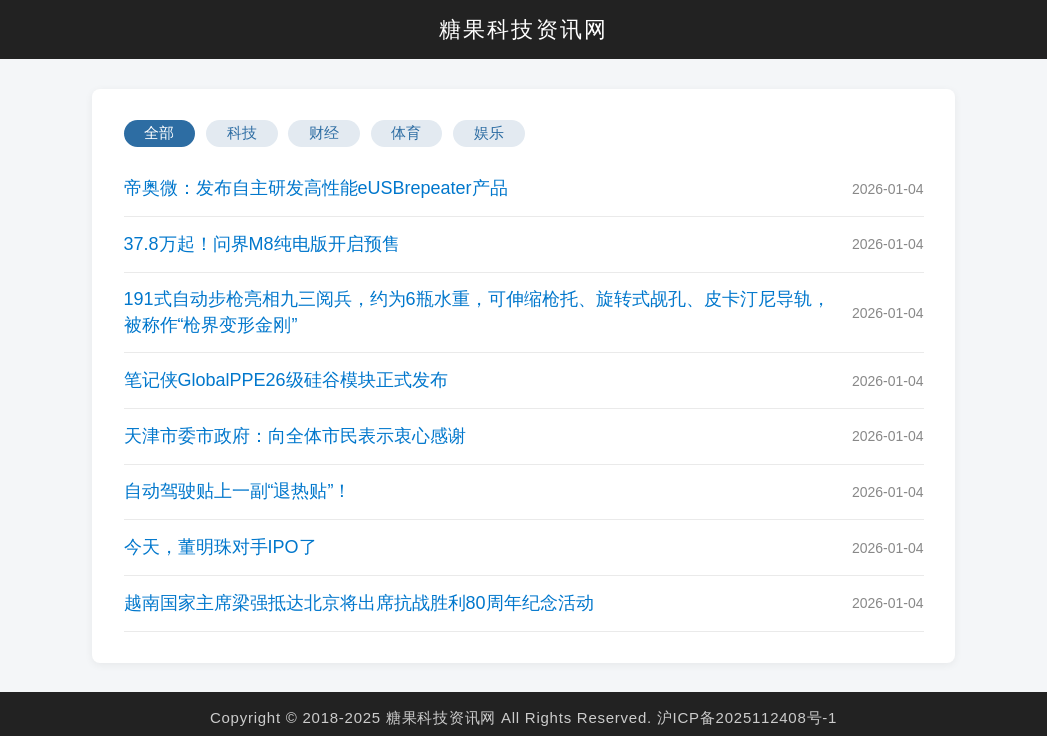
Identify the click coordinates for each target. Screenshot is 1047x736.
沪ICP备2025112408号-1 (747, 717)
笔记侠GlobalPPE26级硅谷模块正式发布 (286, 380)
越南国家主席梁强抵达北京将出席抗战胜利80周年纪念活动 (359, 603)
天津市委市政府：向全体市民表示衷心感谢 (295, 436)
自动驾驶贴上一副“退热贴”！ (238, 491)
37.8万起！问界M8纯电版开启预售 (262, 244)
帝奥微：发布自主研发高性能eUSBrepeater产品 (316, 188)
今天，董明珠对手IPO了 (220, 547)
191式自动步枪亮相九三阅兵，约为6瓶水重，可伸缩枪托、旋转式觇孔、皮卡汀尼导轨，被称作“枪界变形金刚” (477, 311)
